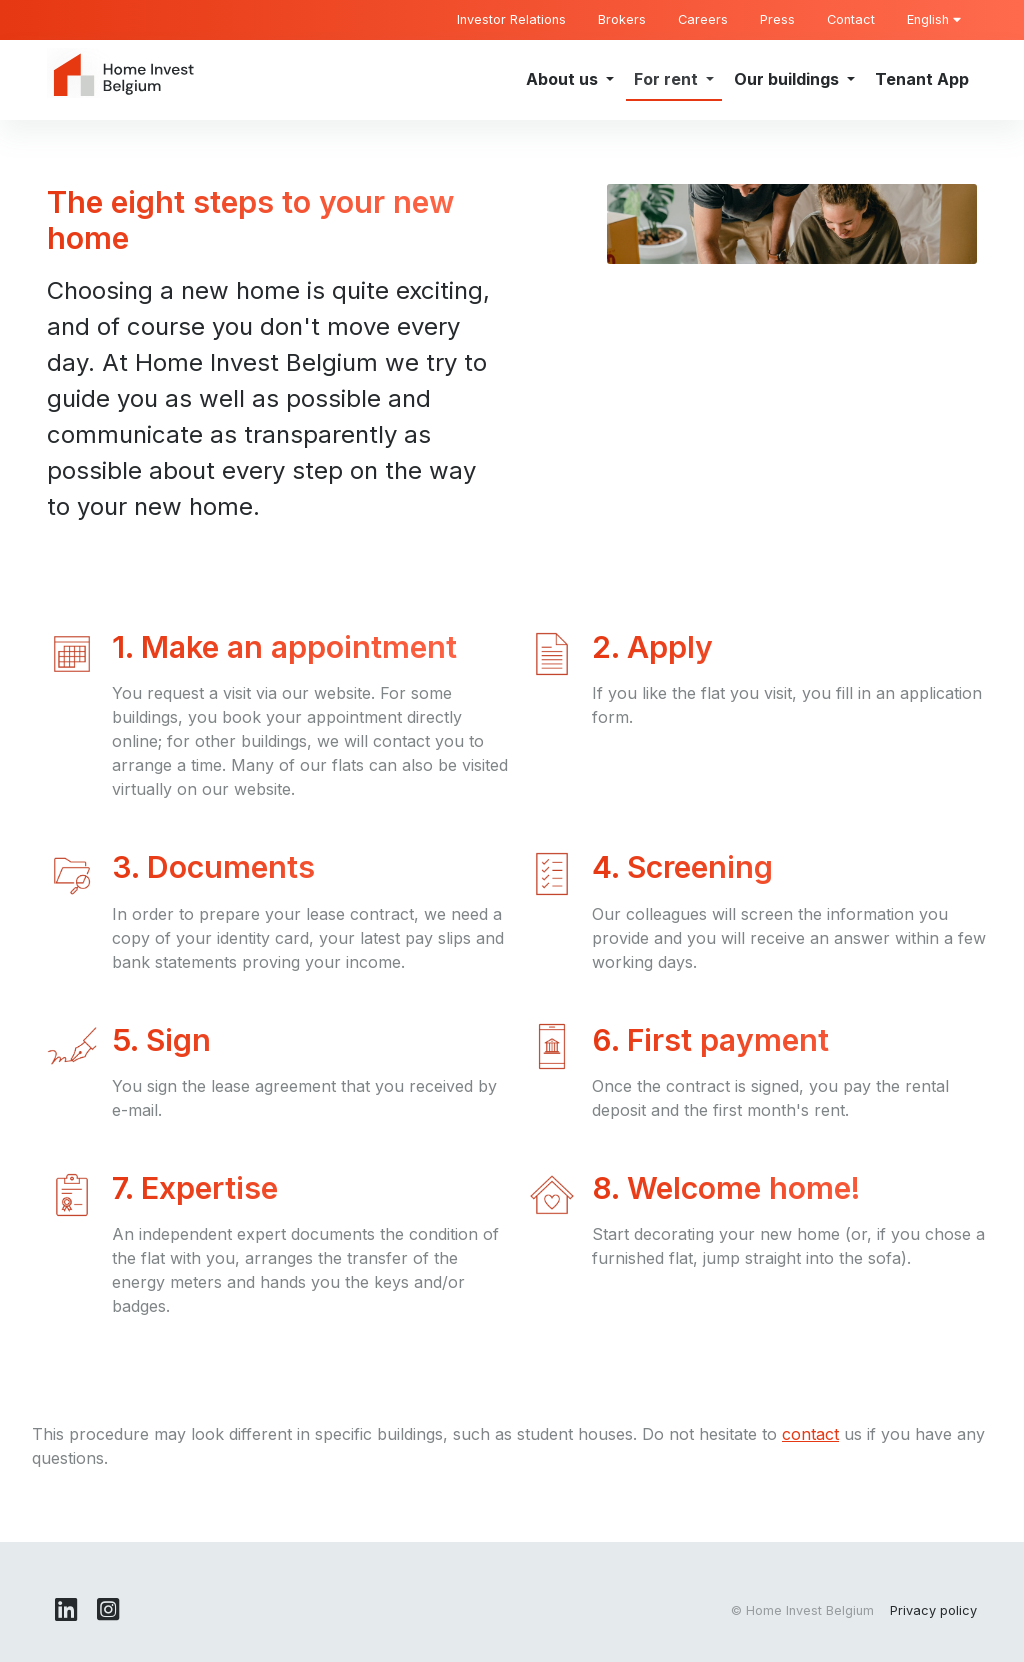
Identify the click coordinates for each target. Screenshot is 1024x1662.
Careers (703, 19)
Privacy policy (933, 1610)
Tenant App (922, 79)
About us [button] (564, 79)
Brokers (622, 19)
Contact (851, 19)
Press (777, 19)
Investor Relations (511, 19)
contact (810, 1434)
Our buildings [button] (788, 79)
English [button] (934, 19)
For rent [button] (668, 79)
